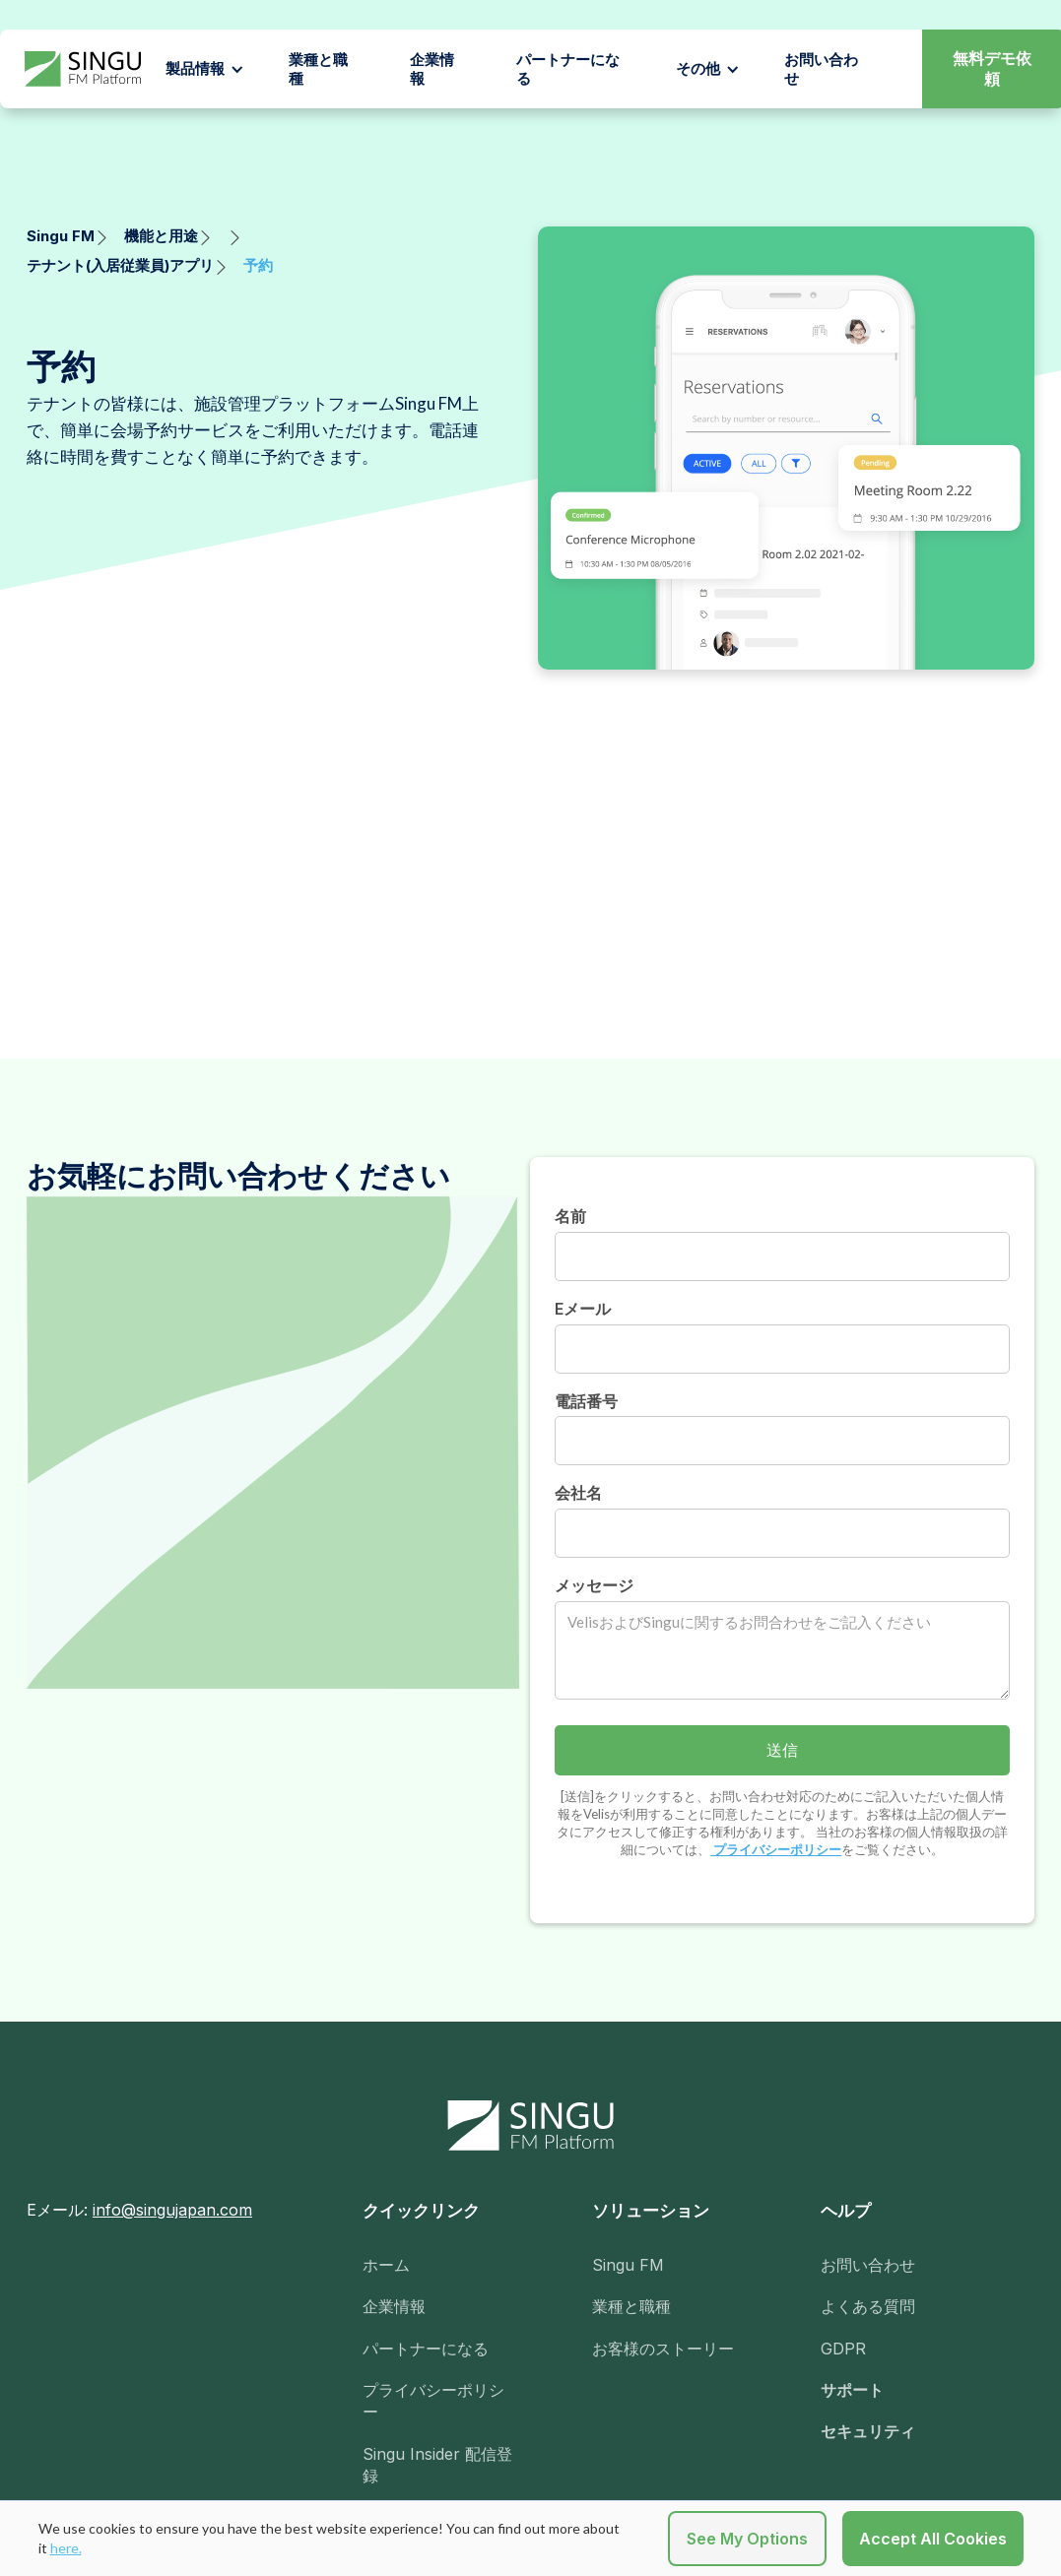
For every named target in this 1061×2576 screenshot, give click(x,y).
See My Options (747, 2538)
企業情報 (432, 69)
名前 (570, 1216)
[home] (83, 69)
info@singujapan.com (172, 2210)
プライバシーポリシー (775, 1849)
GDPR (843, 2348)
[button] (205, 69)
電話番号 (586, 1401)
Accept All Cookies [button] (933, 2538)
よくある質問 (868, 2306)
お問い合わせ (868, 2265)
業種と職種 (318, 69)
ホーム (386, 2265)
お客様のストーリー (663, 2348)
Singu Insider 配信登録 (437, 2464)
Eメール (583, 1309)
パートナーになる (568, 69)
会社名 (578, 1493)
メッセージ (594, 1585)
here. (66, 2548)
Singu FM (628, 2265)
